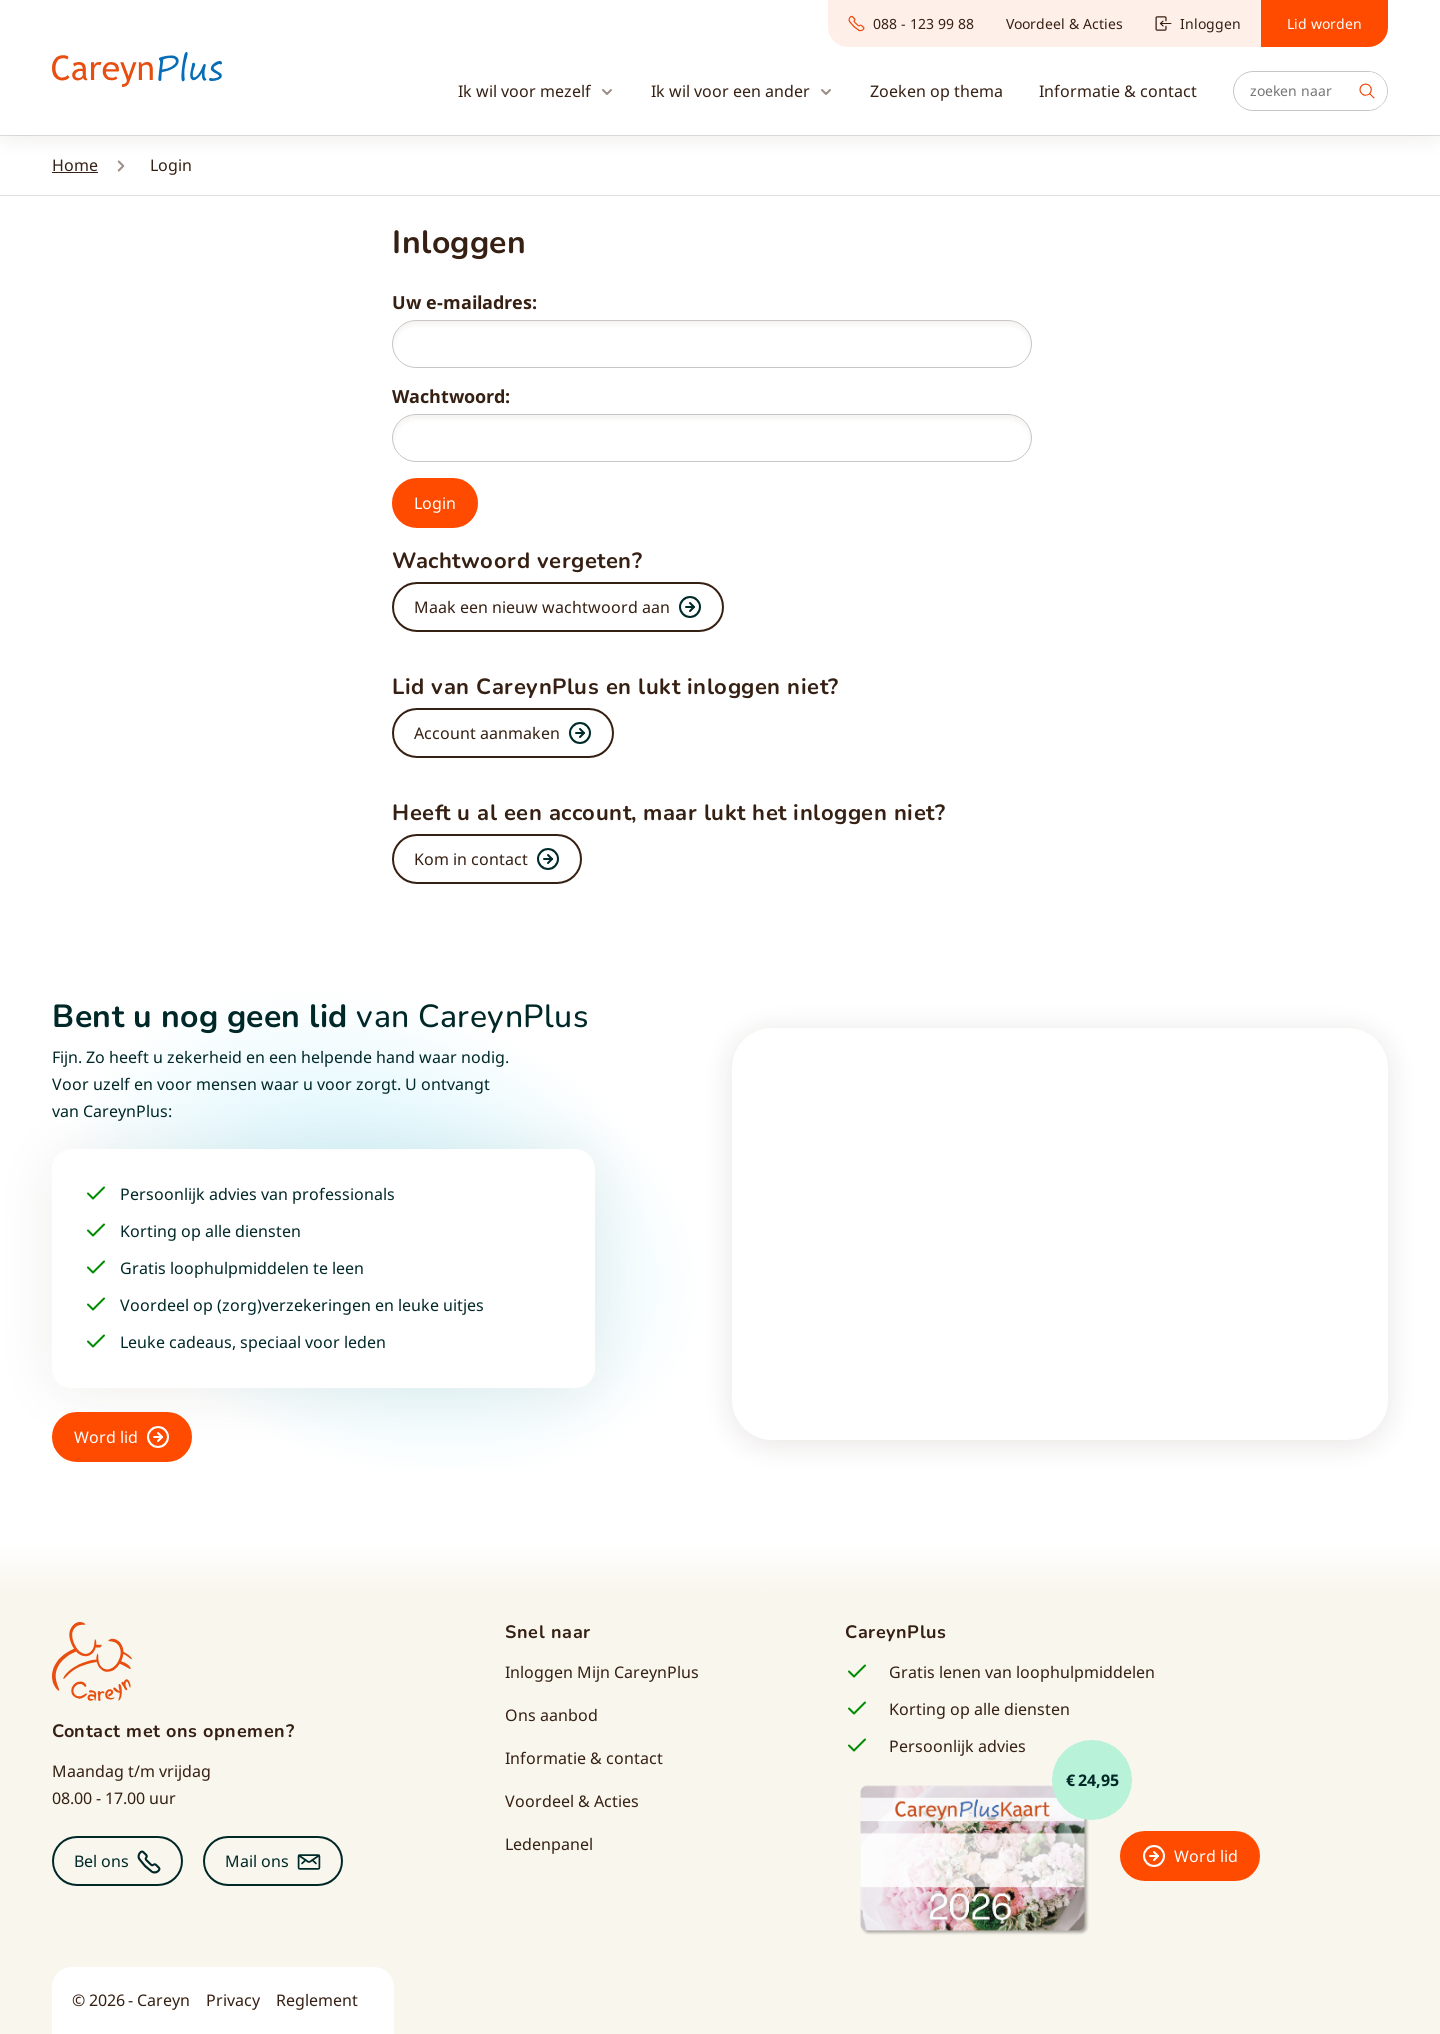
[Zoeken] (1310, 91)
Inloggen (1198, 23)
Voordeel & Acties (1064, 23)
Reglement (317, 2000)
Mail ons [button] (257, 1861)
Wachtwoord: (451, 396)
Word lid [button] (106, 1437)
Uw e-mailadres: (464, 302)
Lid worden (1324, 23)
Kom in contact (471, 859)
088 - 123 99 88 (911, 23)
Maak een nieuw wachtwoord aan (542, 607)
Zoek (1367, 91)
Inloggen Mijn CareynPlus (602, 1672)
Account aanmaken (487, 733)
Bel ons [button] (101, 1861)
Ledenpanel (549, 1844)
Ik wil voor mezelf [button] (526, 91)
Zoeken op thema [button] (936, 91)
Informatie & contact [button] (1118, 91)
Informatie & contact (584, 1758)
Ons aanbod (551, 1715)
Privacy (233, 2000)
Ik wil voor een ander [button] (732, 91)
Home (75, 165)
